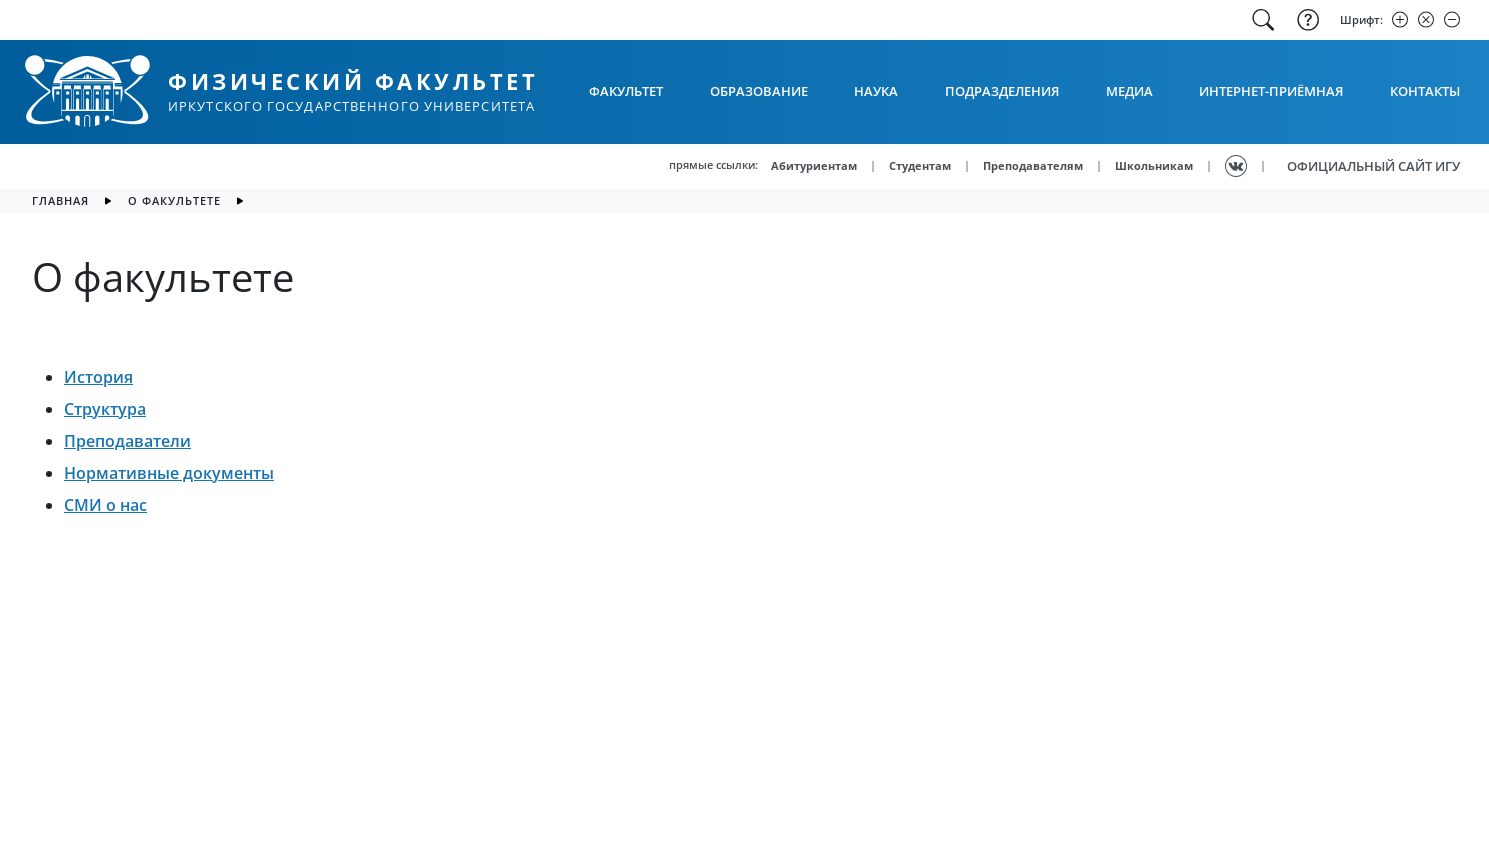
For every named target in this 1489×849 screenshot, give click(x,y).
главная (60, 200)
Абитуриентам (814, 165)
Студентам (920, 165)
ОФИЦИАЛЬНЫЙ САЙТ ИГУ (1373, 166)
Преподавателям (1033, 165)
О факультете (174, 200)
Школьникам (1154, 165)
